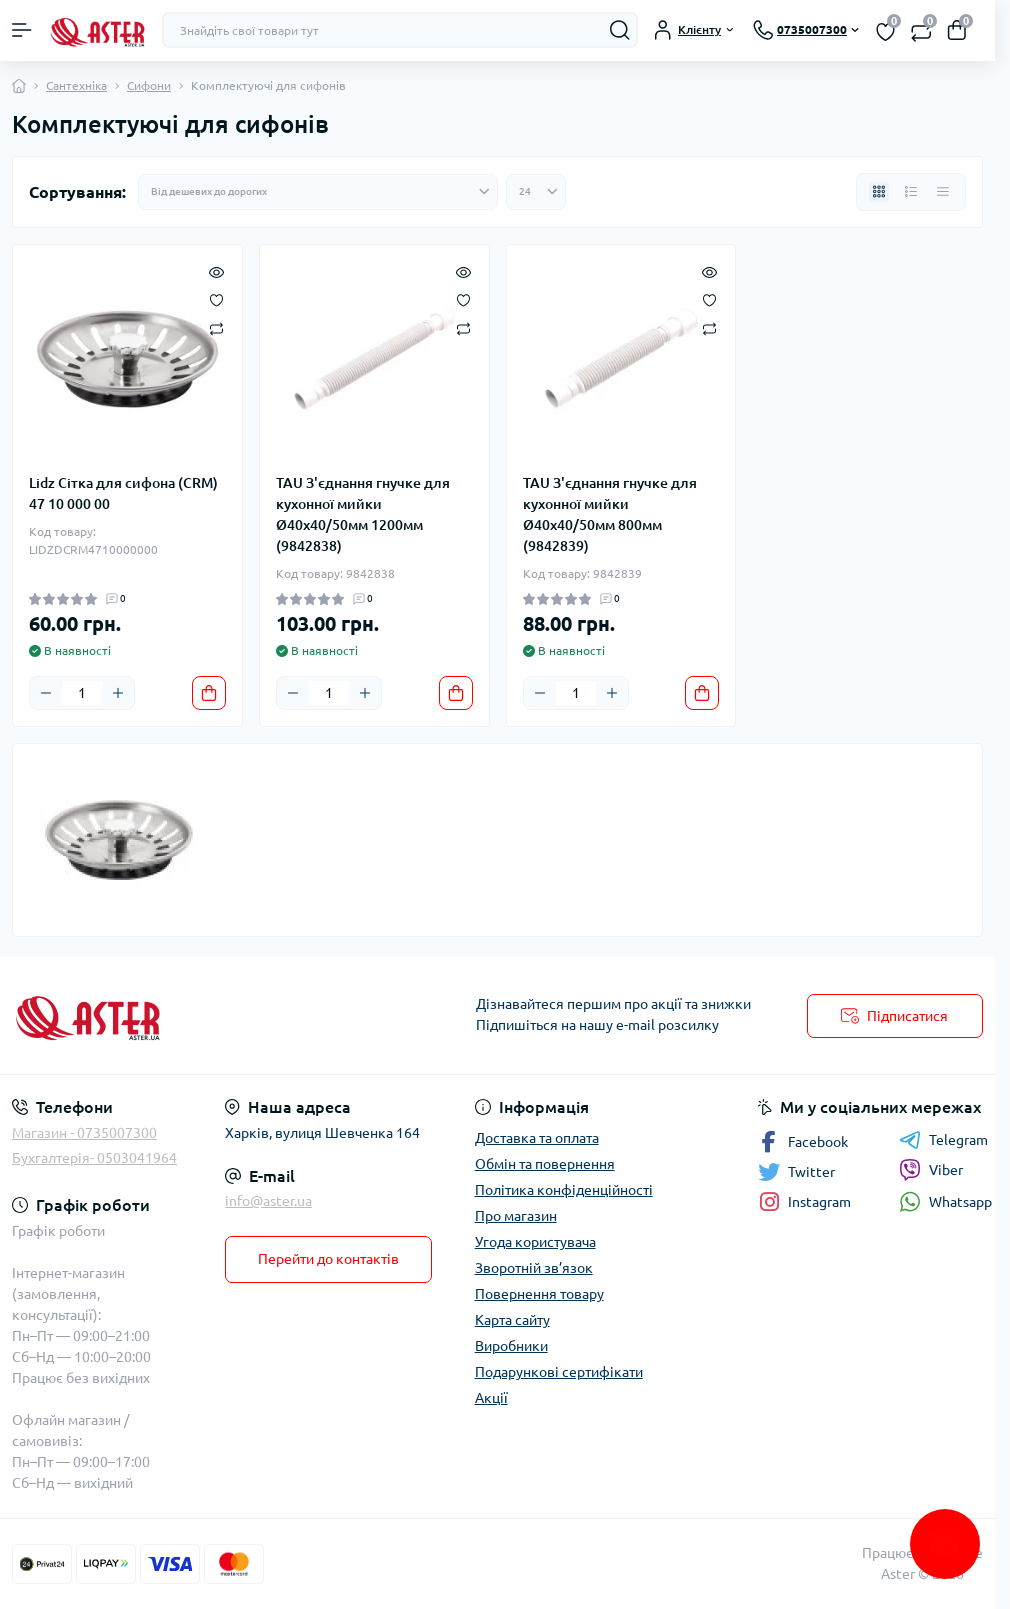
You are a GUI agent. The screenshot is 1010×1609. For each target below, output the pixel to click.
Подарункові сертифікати (559, 1372)
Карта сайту (512, 1320)
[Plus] (118, 693)
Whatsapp (945, 1201)
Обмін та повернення (545, 1164)
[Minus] (46, 693)
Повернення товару (539, 1294)
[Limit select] (536, 192)
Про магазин (516, 1216)
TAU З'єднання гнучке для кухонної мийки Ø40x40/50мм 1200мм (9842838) (363, 514)
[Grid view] (879, 192)
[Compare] (216, 327)
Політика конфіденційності (564, 1190)
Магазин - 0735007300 (84, 1133)
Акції (491, 1398)
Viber (931, 1170)
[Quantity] (82, 693)
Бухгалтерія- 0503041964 (94, 1158)
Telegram (943, 1140)
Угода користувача (535, 1242)
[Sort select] (318, 192)
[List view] (911, 192)
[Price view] (943, 192)
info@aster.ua (268, 1201)
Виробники (511, 1346)
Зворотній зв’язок (534, 1268)
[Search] (620, 30)
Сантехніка (76, 85)
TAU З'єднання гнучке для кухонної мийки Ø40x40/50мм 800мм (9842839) (610, 514)
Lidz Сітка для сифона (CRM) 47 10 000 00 (123, 493)
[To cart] (209, 693)
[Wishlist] (216, 299)
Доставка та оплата (537, 1138)
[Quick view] (216, 271)
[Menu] (22, 30)
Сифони (149, 85)
